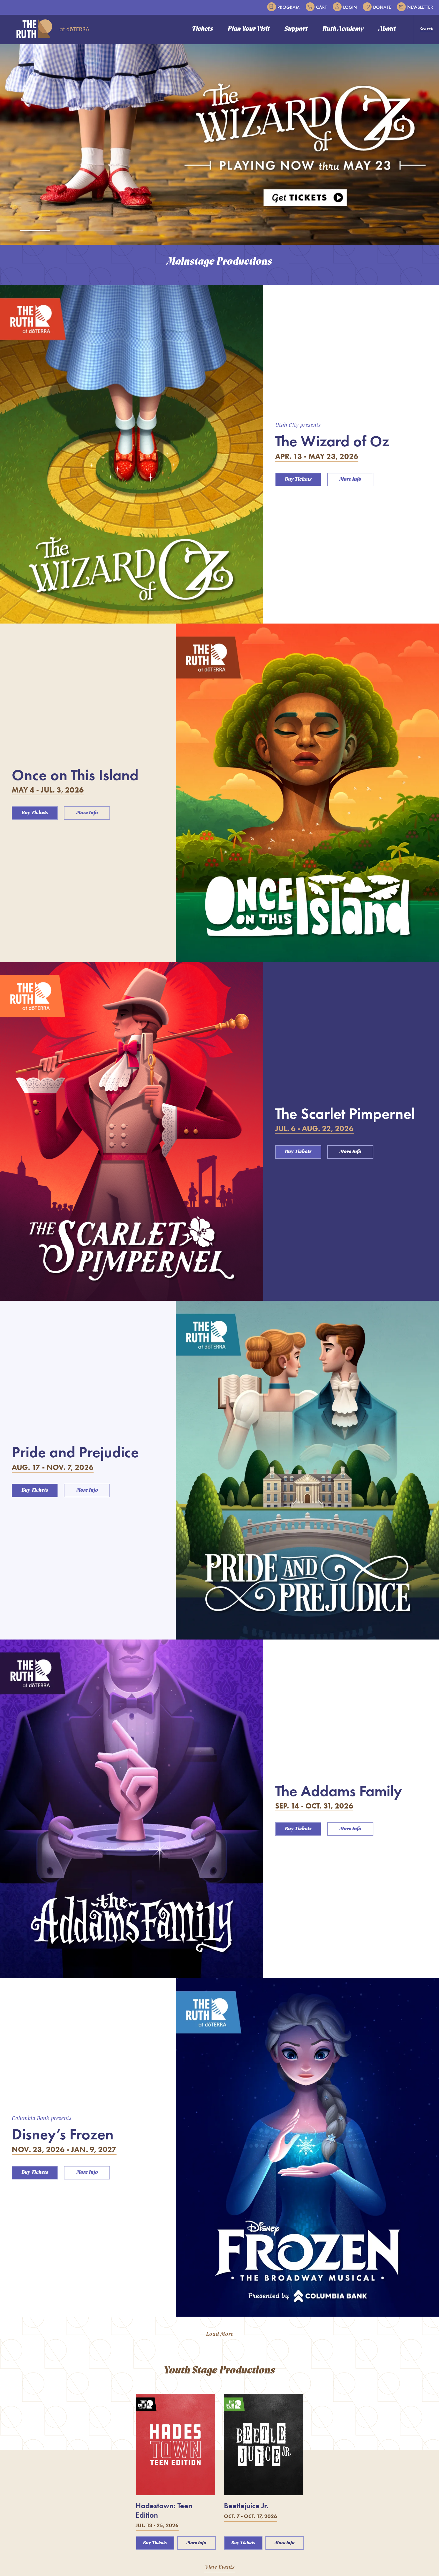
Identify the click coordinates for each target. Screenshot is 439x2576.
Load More (219, 2334)
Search (426, 29)
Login (345, 6)
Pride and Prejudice (75, 1452)
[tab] (35, 230)
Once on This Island (75, 774)
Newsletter (415, 6)
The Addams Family (338, 1790)
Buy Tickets (298, 479)
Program (283, 6)
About (387, 29)
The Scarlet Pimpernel (345, 1113)
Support (296, 29)
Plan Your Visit (249, 29)
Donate (377, 6)
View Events (220, 2567)
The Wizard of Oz (332, 441)
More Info (350, 479)
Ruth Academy (343, 29)
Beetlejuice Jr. (246, 2505)
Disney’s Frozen (63, 2134)
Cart (316, 6)
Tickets (202, 29)
